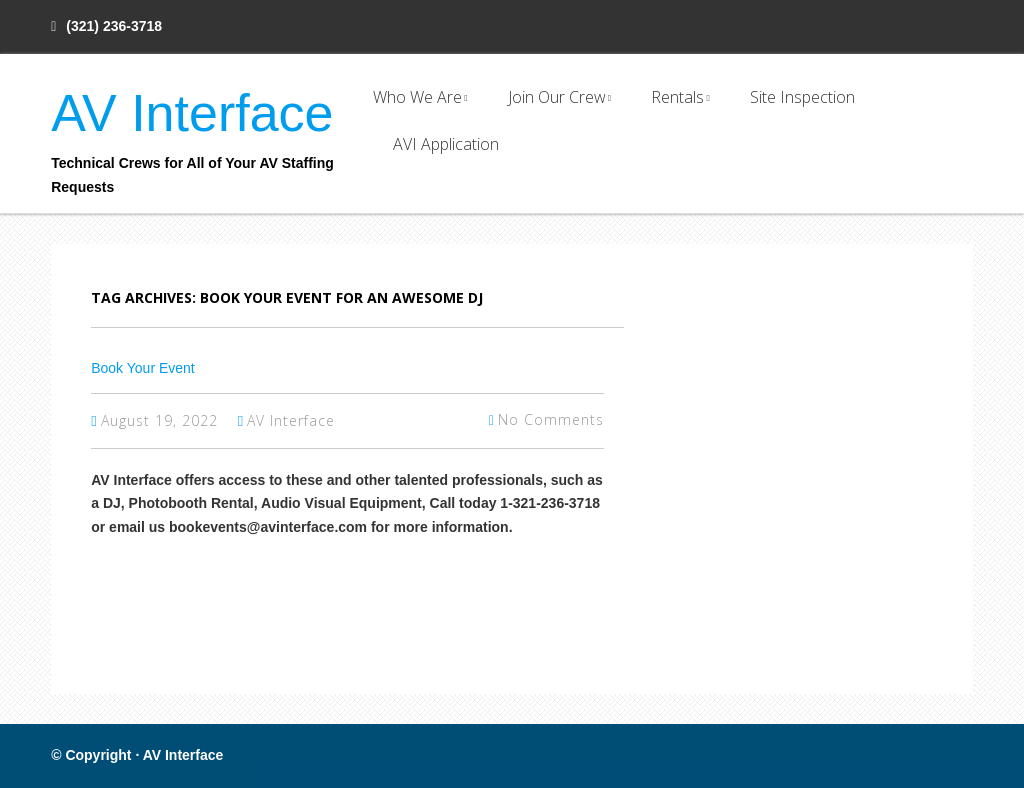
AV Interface (192, 113)
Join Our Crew (557, 97)
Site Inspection (802, 97)
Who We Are (417, 97)
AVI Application (446, 144)
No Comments (551, 419)
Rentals (677, 97)
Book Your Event (143, 368)
